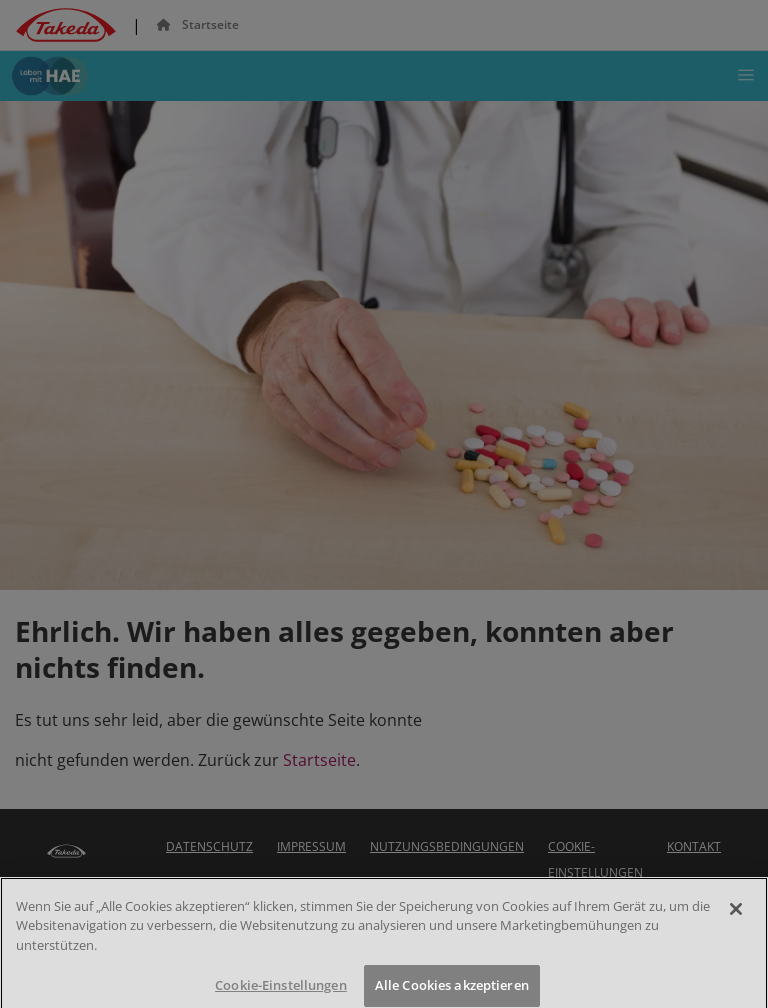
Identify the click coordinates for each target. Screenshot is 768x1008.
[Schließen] (736, 925)
